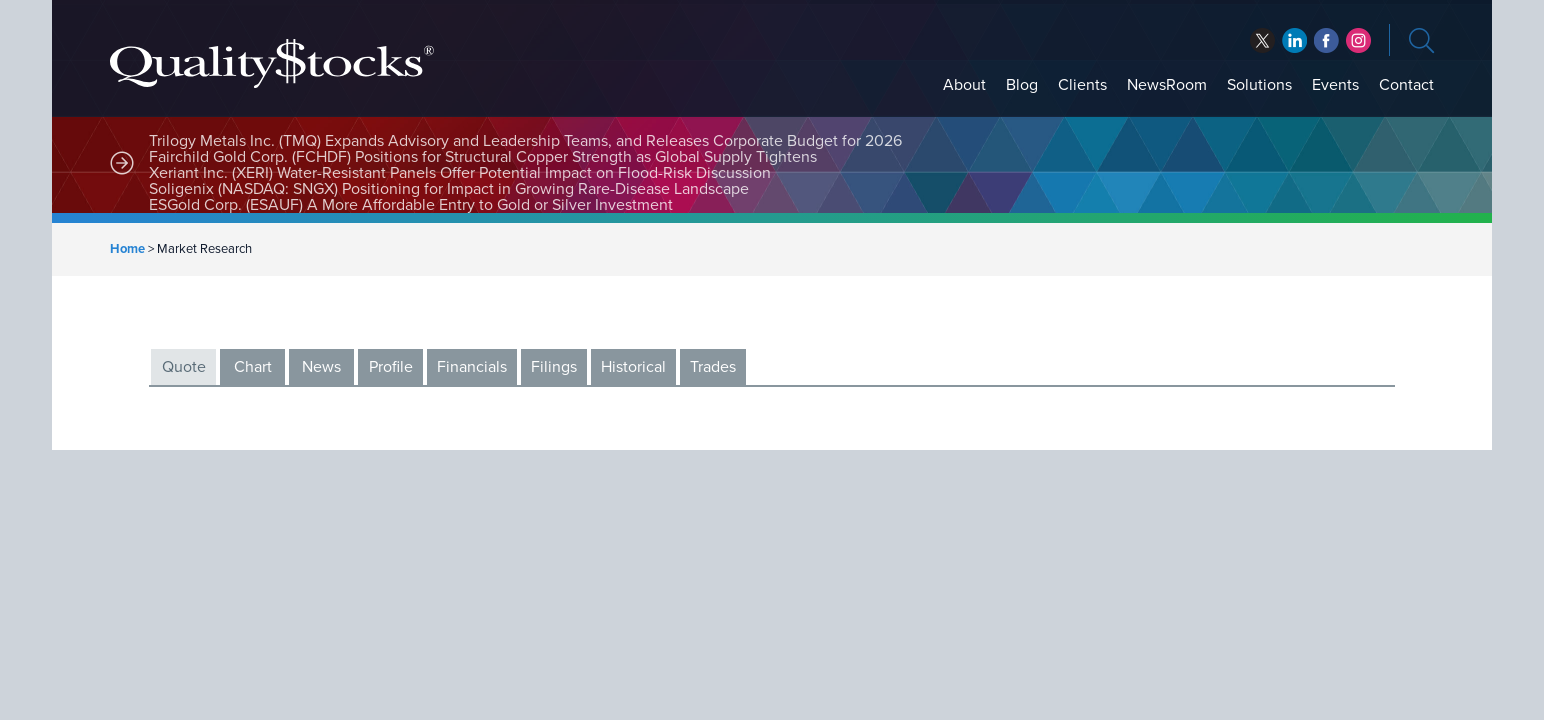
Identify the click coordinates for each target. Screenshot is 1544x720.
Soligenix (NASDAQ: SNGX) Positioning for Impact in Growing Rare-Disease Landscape (449, 189)
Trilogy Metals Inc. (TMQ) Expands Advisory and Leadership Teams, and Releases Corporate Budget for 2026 (525, 141)
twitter (1262, 40)
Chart (253, 367)
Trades (713, 367)
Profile (391, 367)
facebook (1294, 40)
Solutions (1259, 85)
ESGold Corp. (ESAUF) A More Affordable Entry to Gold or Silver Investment (411, 205)
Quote (184, 367)
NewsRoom (1167, 85)
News (321, 367)
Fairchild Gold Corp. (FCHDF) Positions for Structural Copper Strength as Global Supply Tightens (483, 157)
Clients (1082, 85)
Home (127, 249)
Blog (1022, 85)
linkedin (1326, 40)
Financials (472, 367)
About (964, 85)
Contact (1406, 85)
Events (1335, 85)
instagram (1358, 40)
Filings (554, 367)
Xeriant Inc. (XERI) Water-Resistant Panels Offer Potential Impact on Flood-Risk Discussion (460, 173)
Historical (633, 367)
